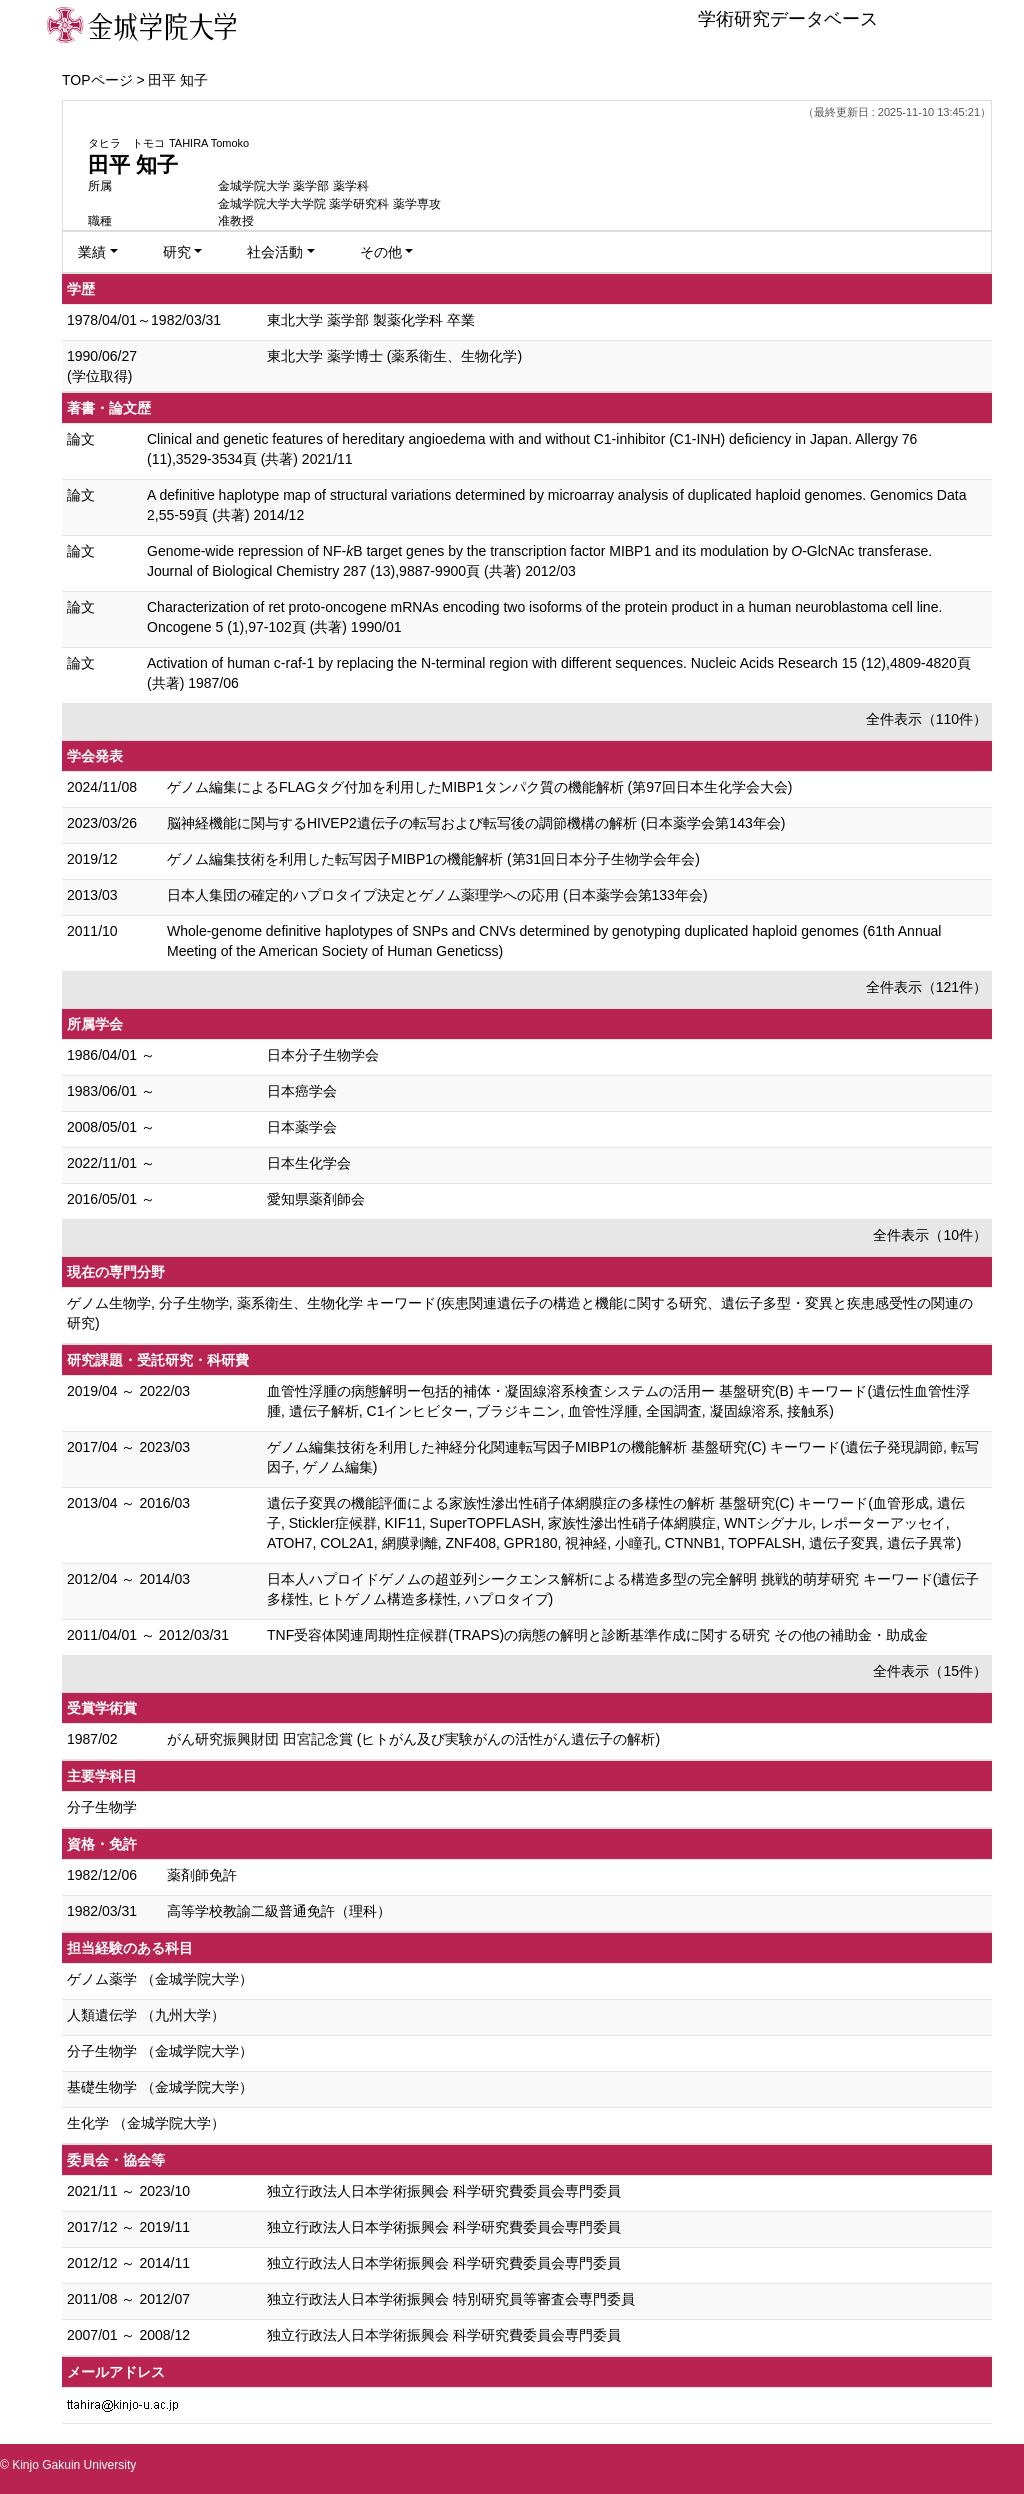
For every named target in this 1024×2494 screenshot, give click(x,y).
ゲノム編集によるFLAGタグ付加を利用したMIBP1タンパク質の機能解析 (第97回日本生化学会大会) (479, 787)
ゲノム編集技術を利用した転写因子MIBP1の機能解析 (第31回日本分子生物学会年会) (433, 859)
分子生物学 (102, 1807)
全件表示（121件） (926, 987)
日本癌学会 (302, 1091)
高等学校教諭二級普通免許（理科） (279, 1911)
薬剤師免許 (202, 1875)
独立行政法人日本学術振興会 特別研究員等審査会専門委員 (451, 2299)
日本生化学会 (309, 1163)
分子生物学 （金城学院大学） (160, 2051)
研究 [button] (177, 252)
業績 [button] (92, 252)
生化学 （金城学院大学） (146, 2123)
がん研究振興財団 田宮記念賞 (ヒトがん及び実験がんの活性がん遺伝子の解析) (413, 1739)
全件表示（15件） (930, 1671)
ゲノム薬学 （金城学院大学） (160, 1979)
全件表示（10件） (930, 1235)
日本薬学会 (302, 1127)
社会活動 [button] (275, 252)
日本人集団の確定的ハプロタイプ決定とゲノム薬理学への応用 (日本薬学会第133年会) (437, 895)
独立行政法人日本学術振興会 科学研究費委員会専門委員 (444, 2191)
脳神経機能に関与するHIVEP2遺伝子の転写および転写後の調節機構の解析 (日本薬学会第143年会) (476, 823)
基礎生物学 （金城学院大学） (160, 2087)
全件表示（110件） (926, 719)
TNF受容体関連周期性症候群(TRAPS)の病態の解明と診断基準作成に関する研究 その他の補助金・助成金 (597, 1635)
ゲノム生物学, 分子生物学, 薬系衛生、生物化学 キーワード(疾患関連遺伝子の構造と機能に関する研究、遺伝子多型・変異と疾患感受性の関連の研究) (520, 1313)
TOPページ (97, 80)
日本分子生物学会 (323, 1055)
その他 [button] (381, 252)
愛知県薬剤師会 (316, 1199)
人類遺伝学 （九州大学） (146, 2015)
